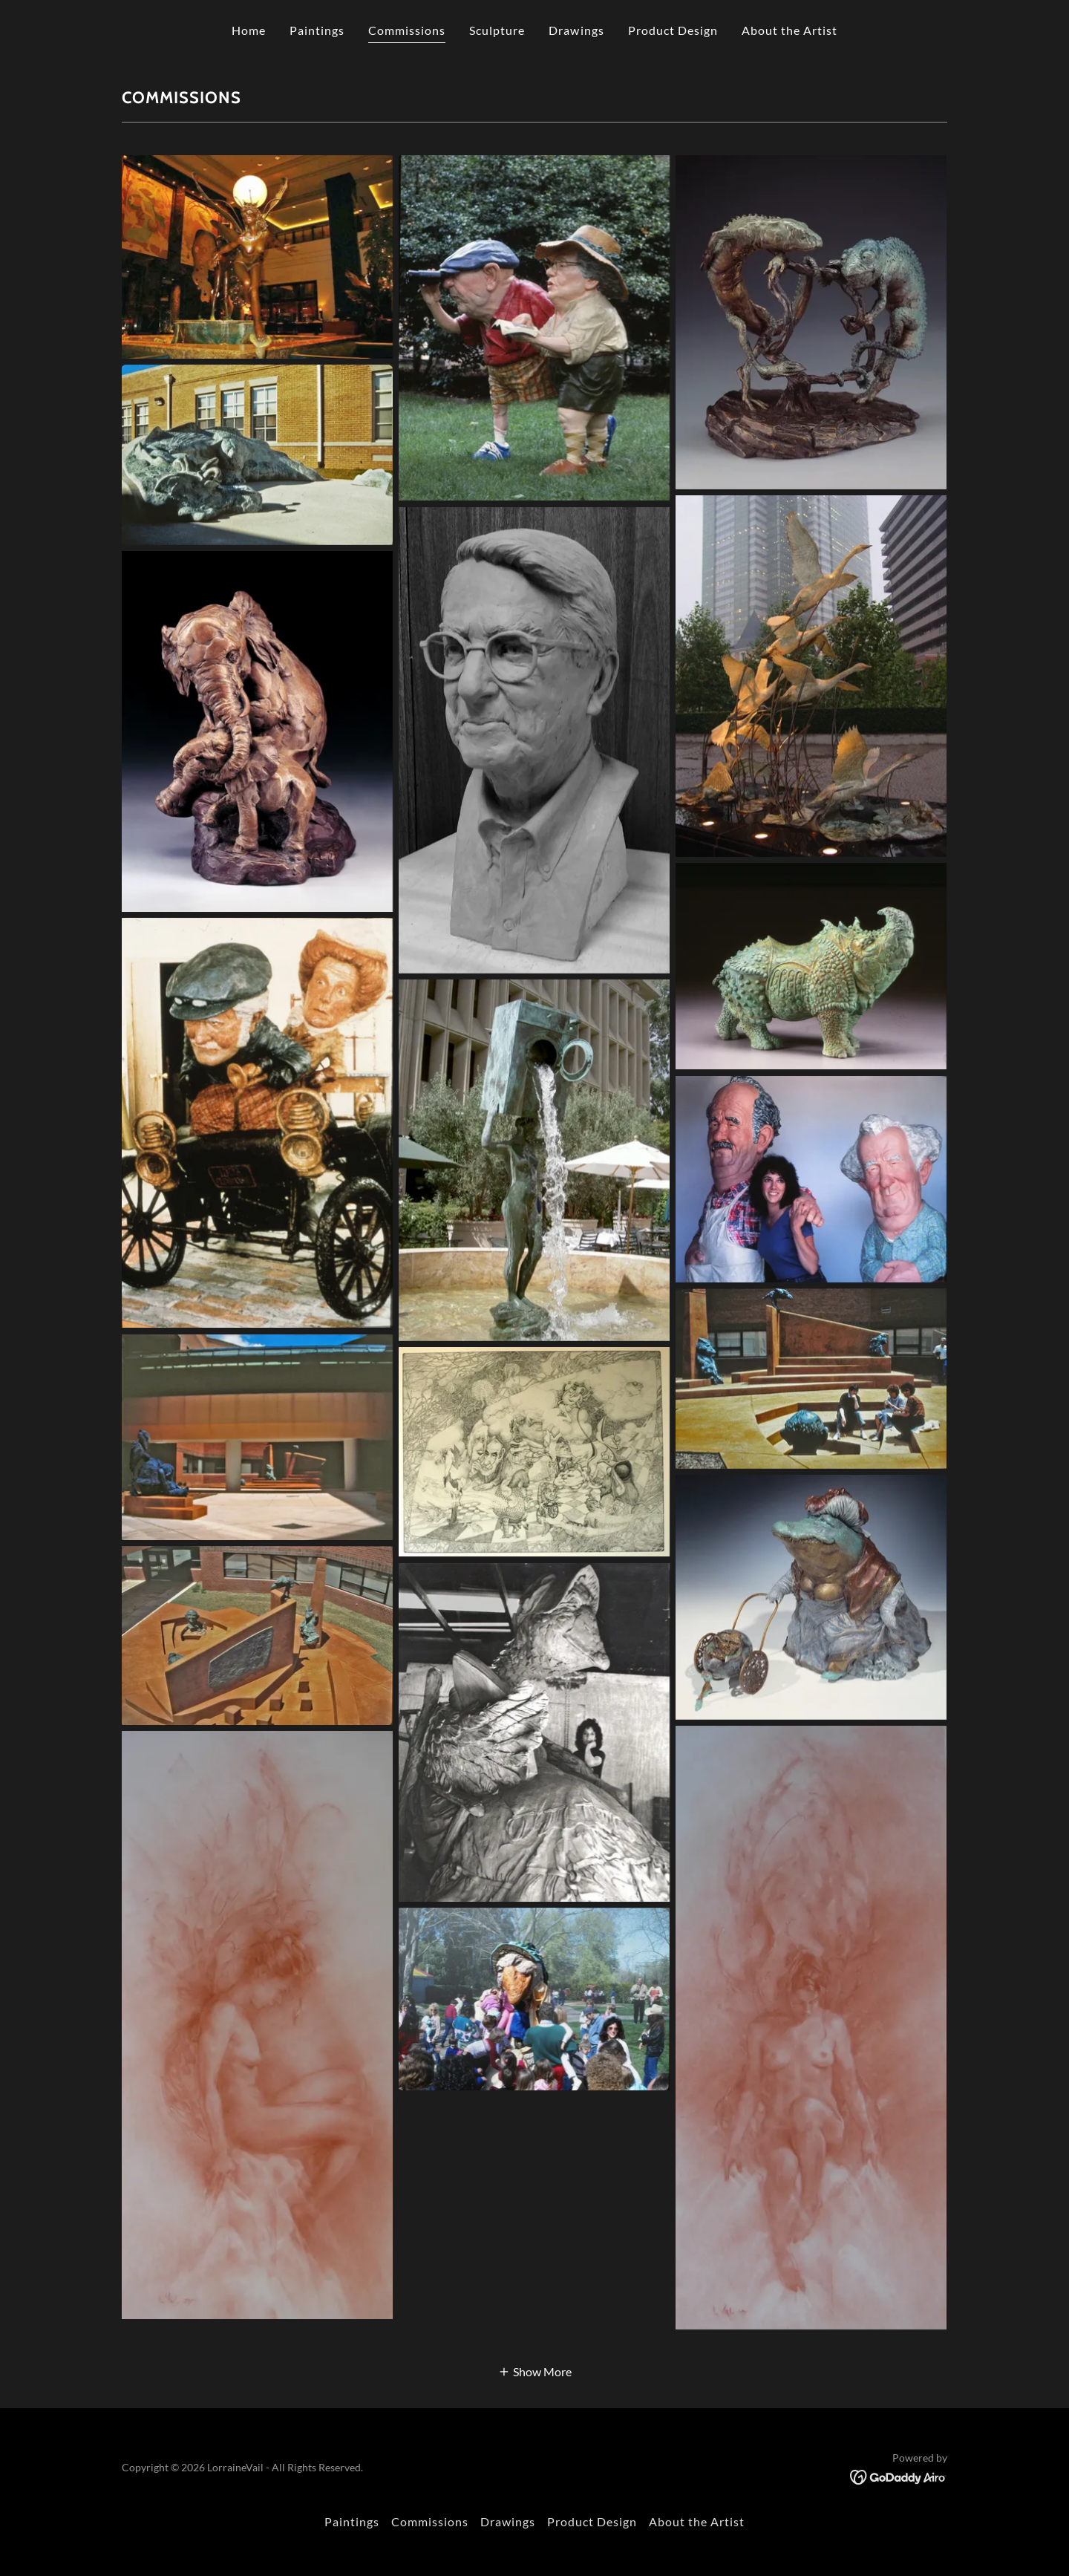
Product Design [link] (673, 30)
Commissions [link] (406, 30)
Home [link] (249, 30)
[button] (535, 2370)
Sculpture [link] (497, 30)
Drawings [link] (576, 30)
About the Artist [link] (789, 30)
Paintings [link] (317, 30)
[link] (898, 2475)
